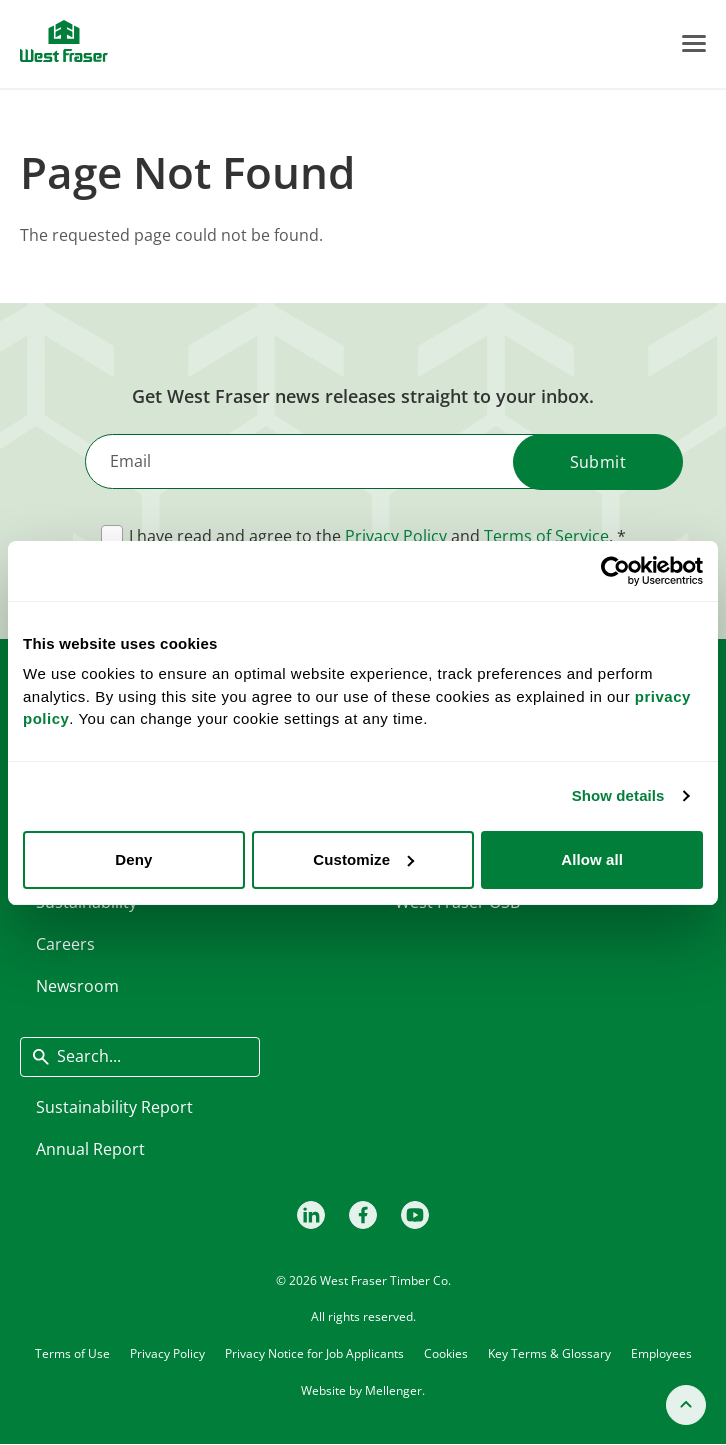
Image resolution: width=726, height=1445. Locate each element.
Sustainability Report (114, 1107)
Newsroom (77, 986)
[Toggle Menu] (694, 43)
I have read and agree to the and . (371, 536)
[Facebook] (363, 1215)
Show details (618, 795)
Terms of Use (72, 1352)
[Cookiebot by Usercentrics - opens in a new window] (615, 571)
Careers (65, 944)
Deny (133, 859)
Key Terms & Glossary (549, 1352)
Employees (661, 1352)
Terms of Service (546, 536)
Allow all (592, 859)
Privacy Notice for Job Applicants (314, 1352)
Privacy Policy (396, 536)
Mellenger (393, 1390)
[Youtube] (415, 1215)
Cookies (446, 1352)
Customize (363, 859)
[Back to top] (686, 1405)
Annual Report (90, 1149)
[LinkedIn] (311, 1215)
